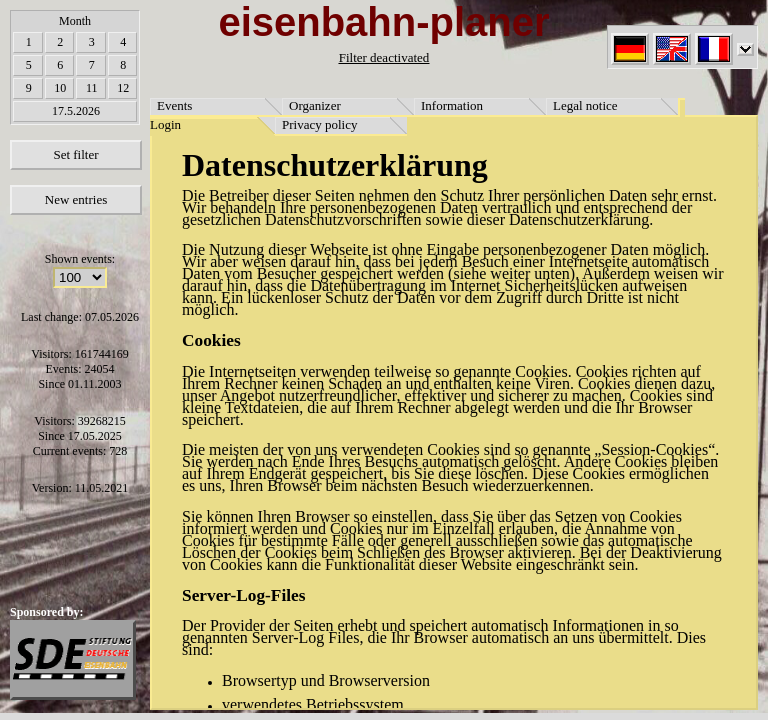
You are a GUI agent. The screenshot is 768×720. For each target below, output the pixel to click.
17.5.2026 (76, 111)
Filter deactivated (384, 57)
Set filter (75, 154)
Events (174, 105)
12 (123, 88)
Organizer (315, 105)
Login (165, 124)
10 (60, 88)
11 (92, 88)
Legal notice (585, 105)
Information (452, 105)
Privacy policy (319, 124)
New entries (76, 199)
